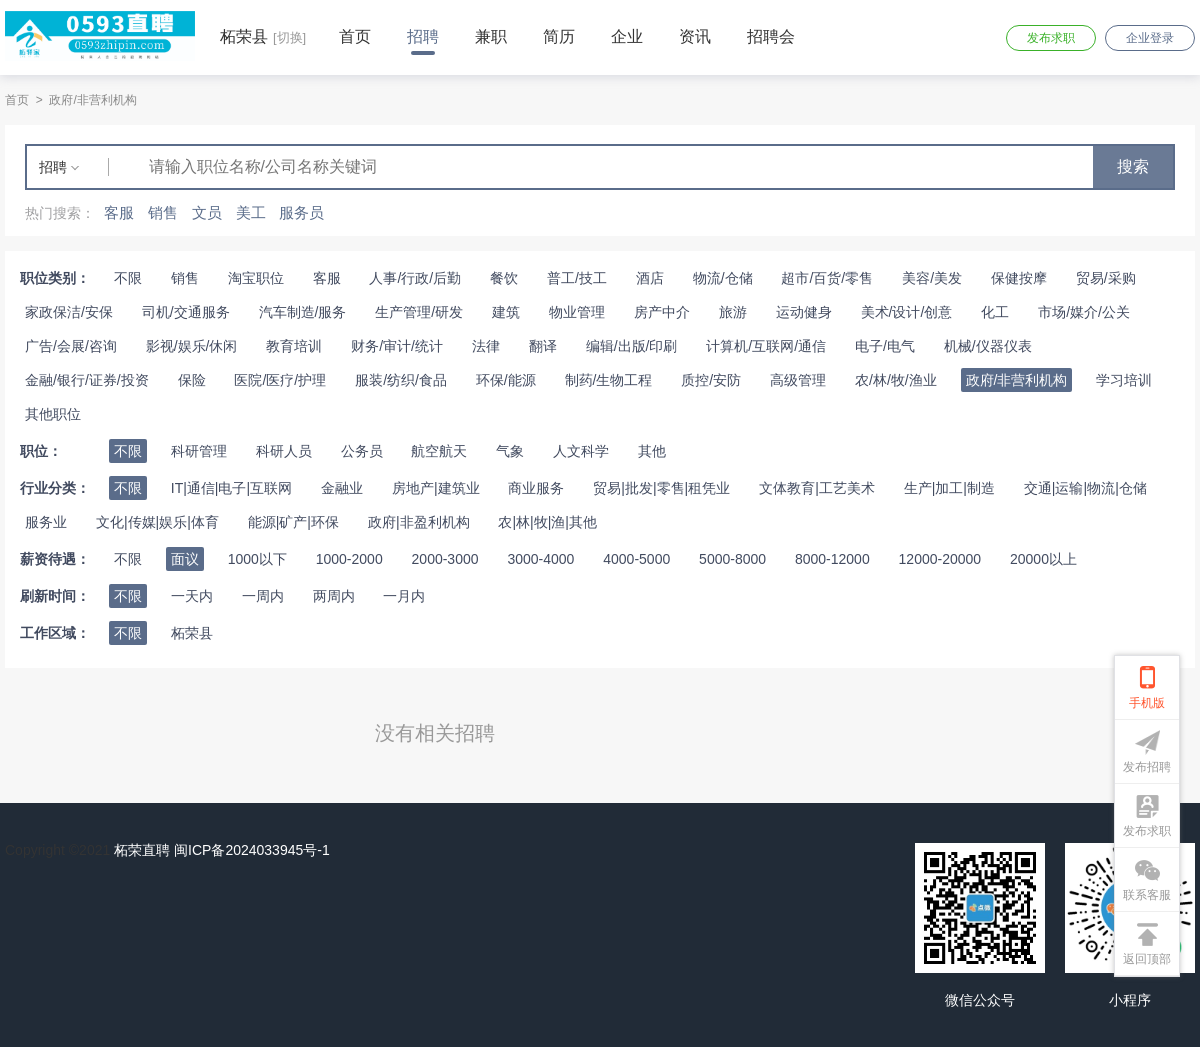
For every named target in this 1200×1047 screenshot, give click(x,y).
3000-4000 (540, 559)
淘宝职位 (256, 278)
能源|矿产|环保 (293, 522)
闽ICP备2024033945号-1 (252, 850)
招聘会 (771, 36)
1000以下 (257, 559)
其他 (652, 451)
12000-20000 (940, 559)
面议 (185, 559)
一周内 (263, 596)
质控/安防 (711, 380)
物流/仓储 (723, 278)
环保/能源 (506, 380)
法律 (486, 346)
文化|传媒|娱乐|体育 (157, 522)
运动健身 (804, 312)
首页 (355, 36)
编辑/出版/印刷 (632, 346)
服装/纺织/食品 (401, 380)
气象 (510, 451)
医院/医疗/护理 (280, 380)
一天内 (192, 596)
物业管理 (577, 312)
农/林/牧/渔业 (896, 380)
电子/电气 (885, 346)
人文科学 (581, 451)
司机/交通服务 (186, 312)
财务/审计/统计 (397, 346)
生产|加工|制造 (949, 488)
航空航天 (439, 451)
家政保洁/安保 (69, 312)
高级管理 (798, 380)
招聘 (423, 36)
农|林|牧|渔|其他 (547, 522)
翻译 (543, 346)
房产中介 (662, 312)
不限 (128, 278)
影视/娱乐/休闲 (192, 346)
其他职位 (53, 414)
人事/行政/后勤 (415, 278)
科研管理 (199, 451)
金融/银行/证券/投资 (87, 380)
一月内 (404, 596)
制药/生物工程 (609, 380)
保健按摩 (1019, 278)
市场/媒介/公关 (1084, 312)
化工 (995, 312)
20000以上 (1043, 559)
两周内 (334, 596)
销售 (185, 278)
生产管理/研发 (419, 312)
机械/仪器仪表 (988, 346)
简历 (559, 36)
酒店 (650, 278)
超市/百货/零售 (827, 278)
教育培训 (294, 346)
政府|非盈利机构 (419, 522)
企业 (627, 36)
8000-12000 (832, 559)
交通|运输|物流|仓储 (1085, 488)
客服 (327, 278)
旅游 (733, 312)
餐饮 (504, 278)
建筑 (506, 312)
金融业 (342, 488)
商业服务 (536, 488)
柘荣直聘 (142, 850)
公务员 (362, 451)
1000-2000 (349, 559)
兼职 (491, 36)
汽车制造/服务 (303, 312)
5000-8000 (732, 559)
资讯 (695, 36)
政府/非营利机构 (92, 100)
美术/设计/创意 (907, 312)
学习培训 (1124, 380)
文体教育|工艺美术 (817, 488)
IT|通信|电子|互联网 (231, 488)
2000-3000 (445, 559)
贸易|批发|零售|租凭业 (661, 488)
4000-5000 (636, 559)
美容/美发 (932, 278)
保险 (192, 380)
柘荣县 (192, 633)
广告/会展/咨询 (71, 346)
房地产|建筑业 (436, 488)
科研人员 (284, 451)
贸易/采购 (1106, 278)
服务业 (46, 522)
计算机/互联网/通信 (766, 346)
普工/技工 (577, 278)
